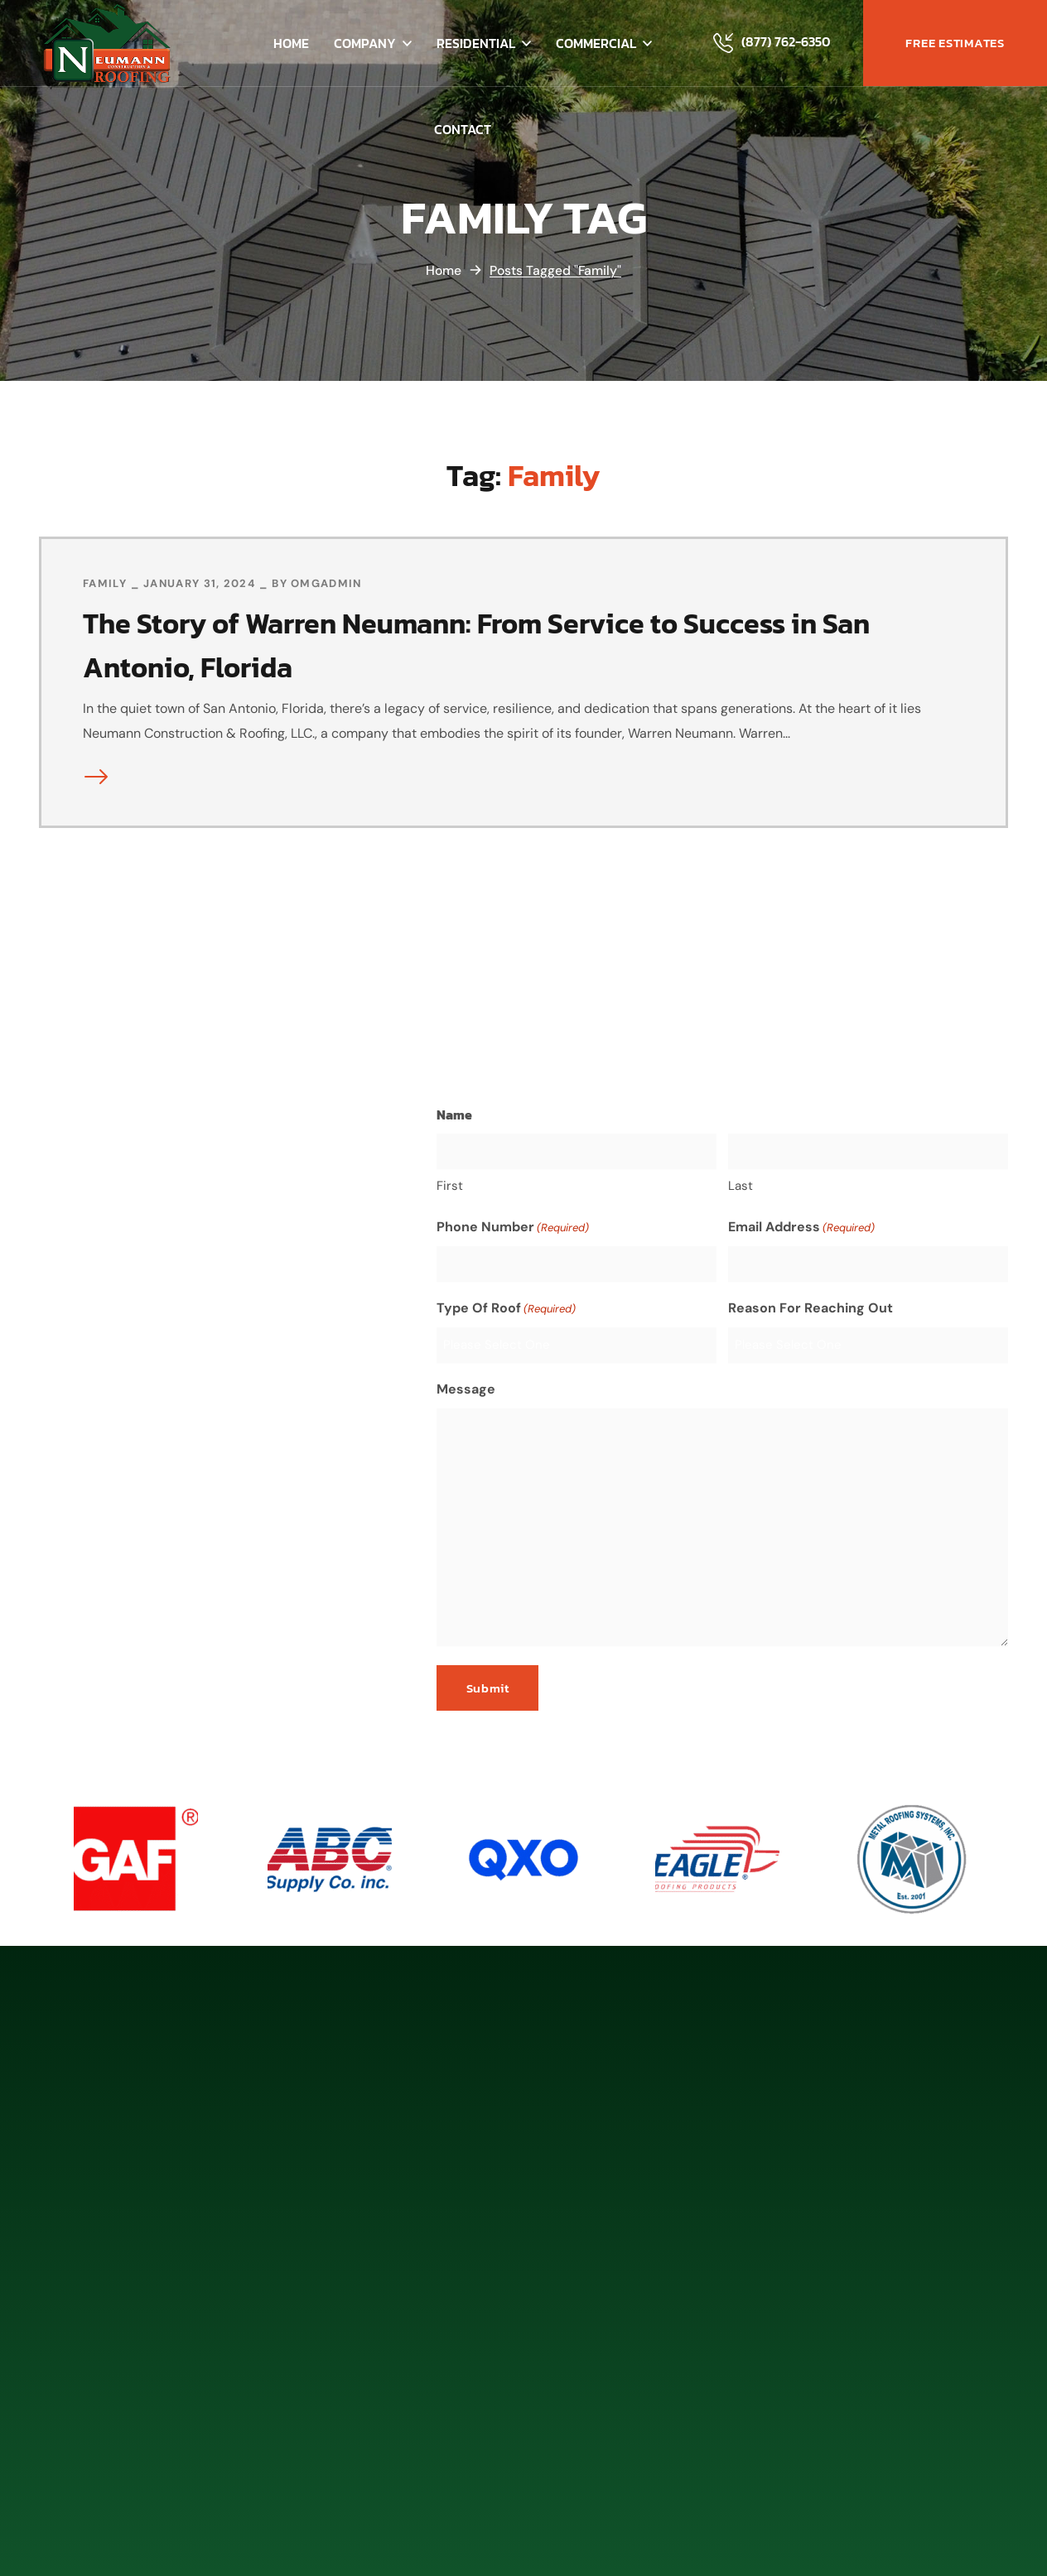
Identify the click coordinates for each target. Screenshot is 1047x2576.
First (450, 1185)
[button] (955, 43)
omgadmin (326, 583)
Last (740, 1185)
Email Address (801, 1227)
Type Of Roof (506, 1308)
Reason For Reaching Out (810, 1307)
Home (442, 270)
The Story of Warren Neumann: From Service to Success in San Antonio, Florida (501, 644)
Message (466, 1388)
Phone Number (513, 1227)
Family (105, 583)
